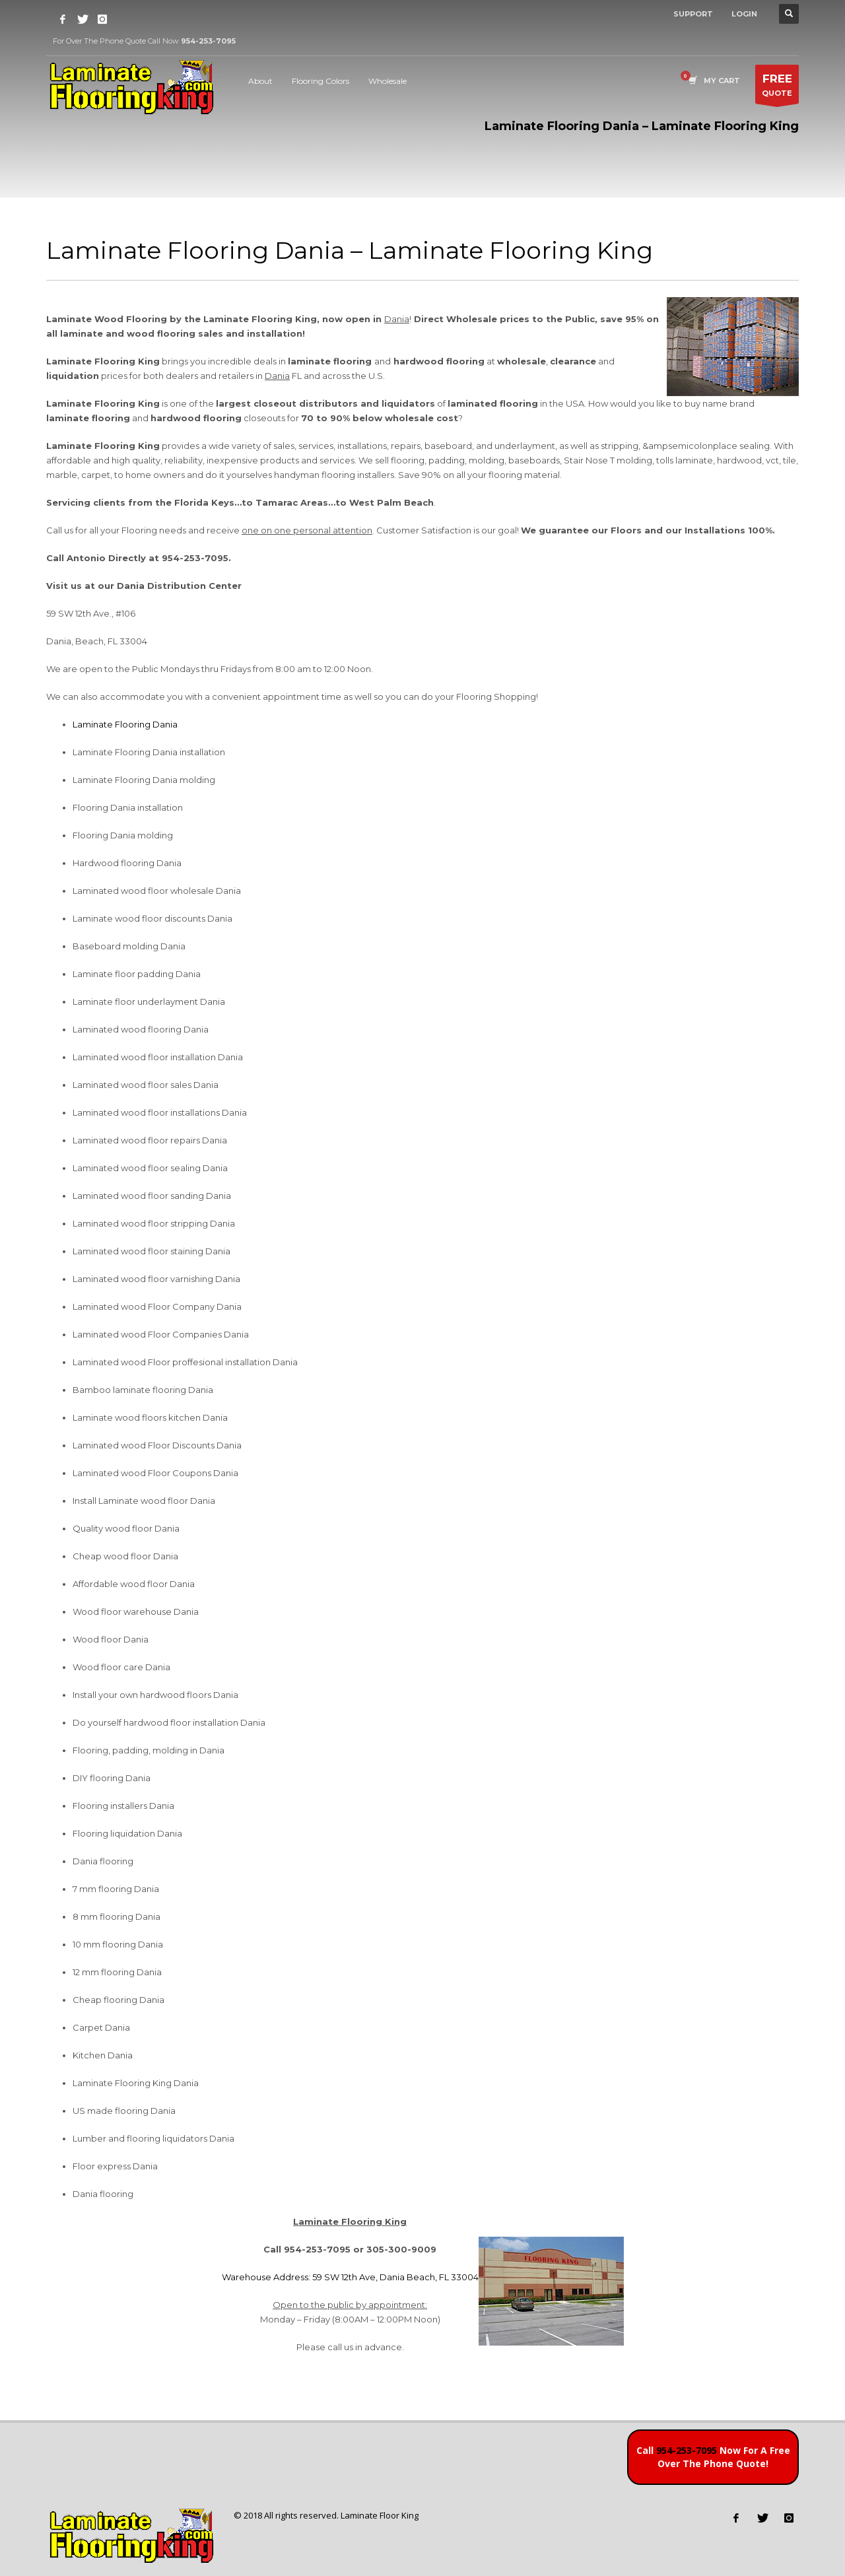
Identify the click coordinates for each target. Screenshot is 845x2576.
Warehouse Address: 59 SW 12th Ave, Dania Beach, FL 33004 (350, 2277)
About (260, 81)
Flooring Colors (320, 81)
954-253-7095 (686, 2450)
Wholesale (387, 81)
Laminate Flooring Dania (125, 724)
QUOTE (777, 87)
